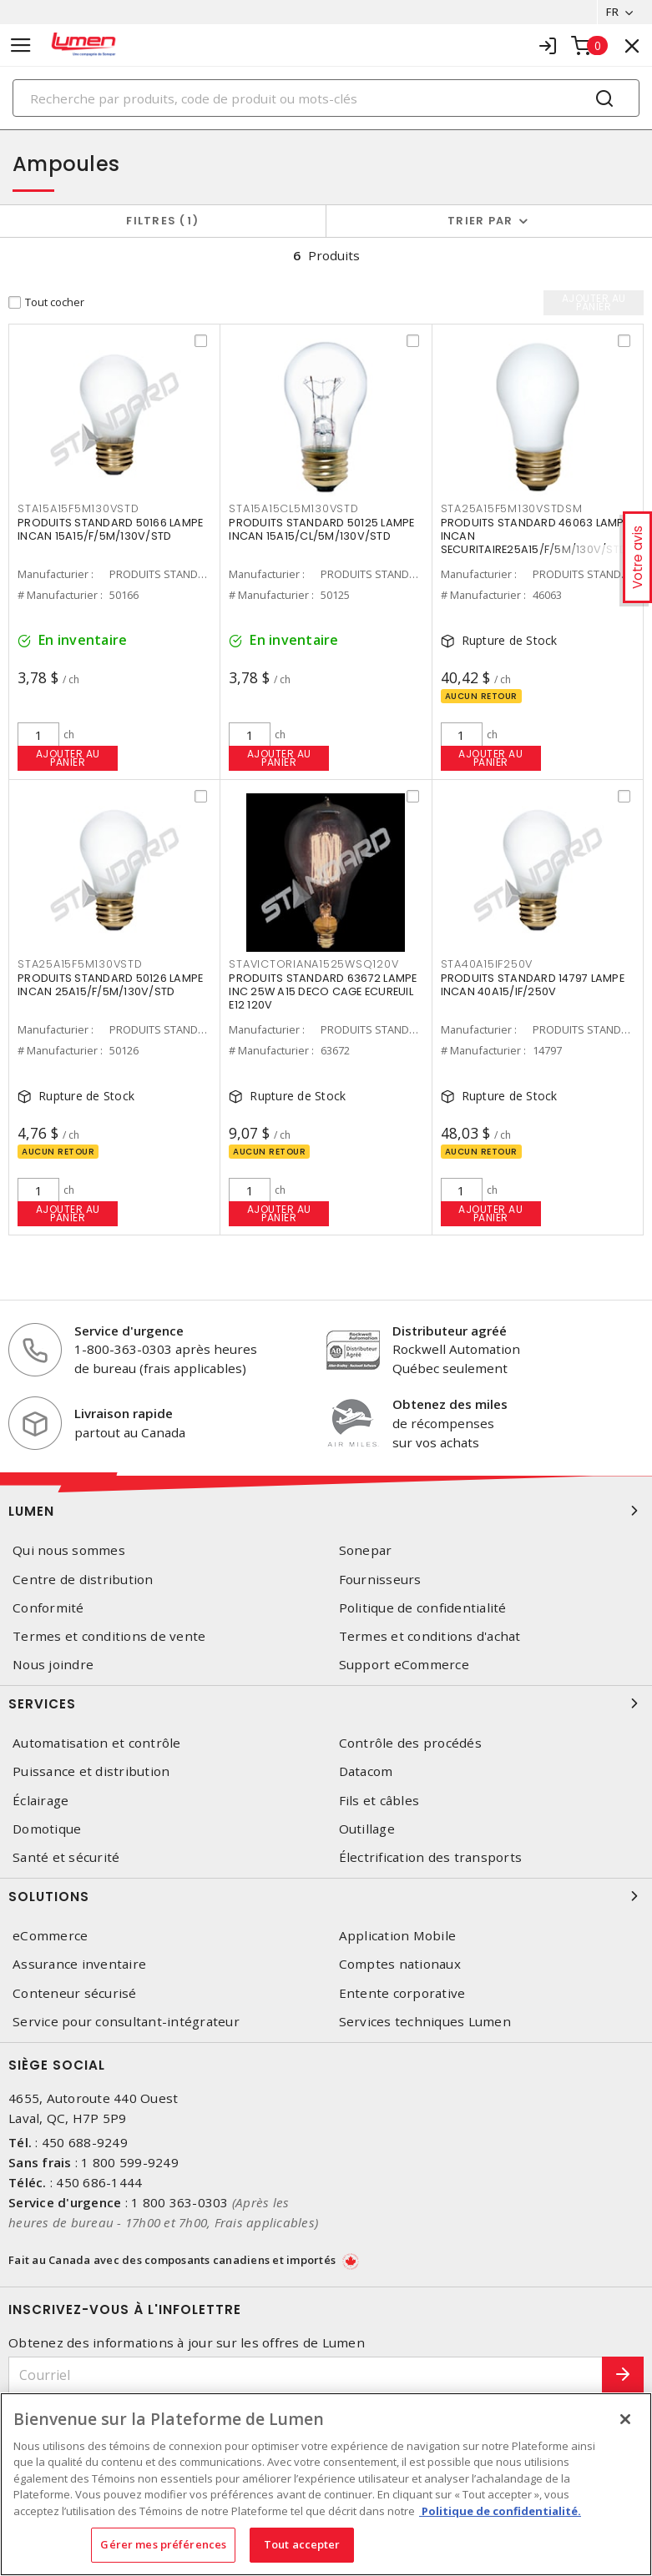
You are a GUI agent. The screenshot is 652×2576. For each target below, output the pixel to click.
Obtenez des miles (450, 1404)
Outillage (367, 1829)
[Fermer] (625, 2419)
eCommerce (50, 1936)
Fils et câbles (379, 1801)
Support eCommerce (404, 1665)
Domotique (47, 1829)
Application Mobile (398, 1936)
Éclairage (40, 1801)
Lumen (326, 1511)
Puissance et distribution (91, 1771)
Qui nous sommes (69, 1550)
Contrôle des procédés (410, 1743)
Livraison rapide (123, 1413)
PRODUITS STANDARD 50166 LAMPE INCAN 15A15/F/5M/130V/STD (110, 529)
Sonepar (365, 1550)
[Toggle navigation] (20, 45)
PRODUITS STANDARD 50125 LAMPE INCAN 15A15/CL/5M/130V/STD (321, 529)
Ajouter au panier (68, 758)
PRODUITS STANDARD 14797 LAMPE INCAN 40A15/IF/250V (532, 985)
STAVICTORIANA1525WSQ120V (313, 964)
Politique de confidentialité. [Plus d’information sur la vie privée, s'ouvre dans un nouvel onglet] (500, 2510)
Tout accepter (302, 2544)
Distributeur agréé (449, 1330)
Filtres (162, 221)
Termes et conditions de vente (109, 1636)
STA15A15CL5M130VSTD (293, 508)
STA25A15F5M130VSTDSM (512, 508)
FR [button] (612, 11)
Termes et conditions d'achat (430, 1636)
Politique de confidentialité (423, 1608)
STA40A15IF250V (487, 964)
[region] (326, 2484)
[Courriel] (305, 2375)
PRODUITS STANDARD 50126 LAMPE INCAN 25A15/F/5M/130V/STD (110, 985)
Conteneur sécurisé (75, 1993)
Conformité (48, 1608)
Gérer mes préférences (163, 2544)
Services (326, 1703)
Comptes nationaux (400, 1964)
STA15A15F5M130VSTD (78, 508)
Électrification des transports (431, 1857)
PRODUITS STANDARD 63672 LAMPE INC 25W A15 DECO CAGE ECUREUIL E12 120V (323, 991)
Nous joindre (53, 1665)
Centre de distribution (83, 1579)
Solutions (326, 1896)
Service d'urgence (129, 1330)
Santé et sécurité (66, 1857)
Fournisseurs (380, 1579)
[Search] (326, 98)
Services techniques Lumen (425, 2022)
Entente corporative (402, 1993)
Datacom (366, 1771)
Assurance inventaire (79, 1964)
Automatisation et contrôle (97, 1743)
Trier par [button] (480, 221)
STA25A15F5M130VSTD (80, 964)
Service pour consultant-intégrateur (126, 2022)
